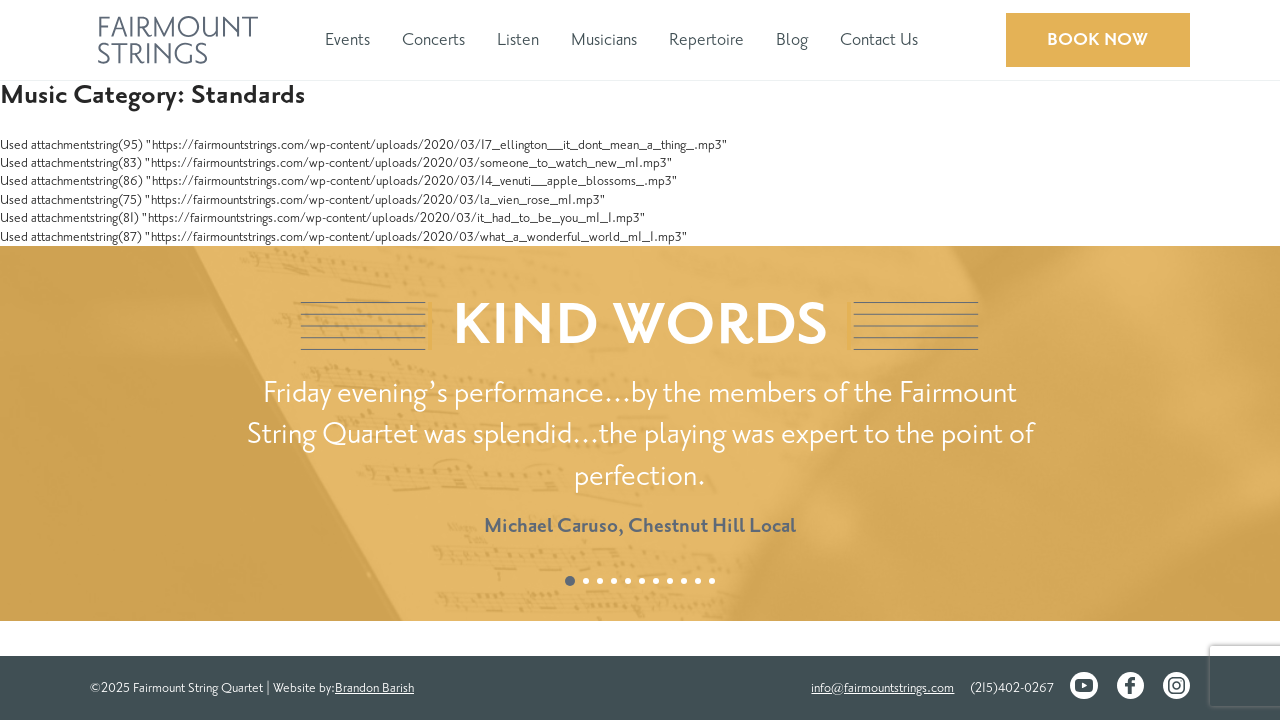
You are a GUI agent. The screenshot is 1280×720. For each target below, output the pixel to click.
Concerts (433, 39)
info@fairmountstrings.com (882, 688)
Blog (792, 39)
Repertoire (706, 39)
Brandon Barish (374, 688)
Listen (518, 39)
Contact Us (879, 39)
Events (347, 39)
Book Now (1097, 39)
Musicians (604, 39)
